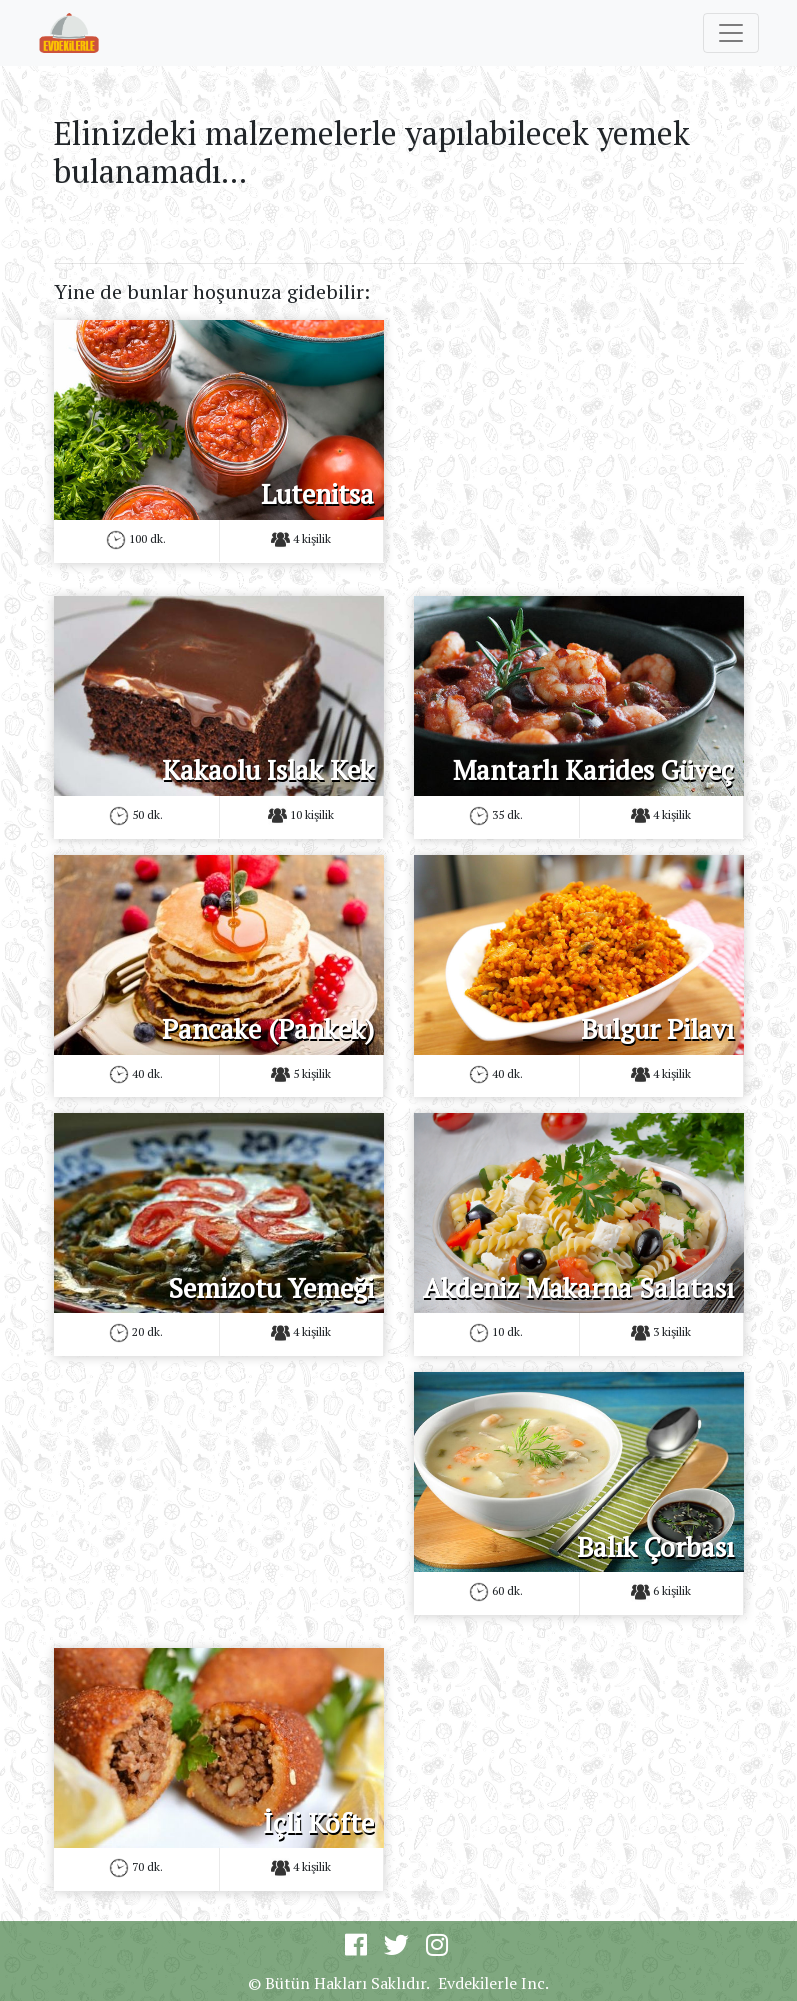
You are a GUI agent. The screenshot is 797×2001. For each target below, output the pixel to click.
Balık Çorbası (655, 1547)
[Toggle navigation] (731, 33)
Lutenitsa (317, 494)
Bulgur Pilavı (657, 1029)
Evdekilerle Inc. (493, 1983)
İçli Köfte (318, 1823)
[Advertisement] (579, 445)
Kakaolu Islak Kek (268, 770)
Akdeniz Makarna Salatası (578, 1288)
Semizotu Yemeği (271, 1288)
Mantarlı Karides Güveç (593, 770)
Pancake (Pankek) (268, 1029)
